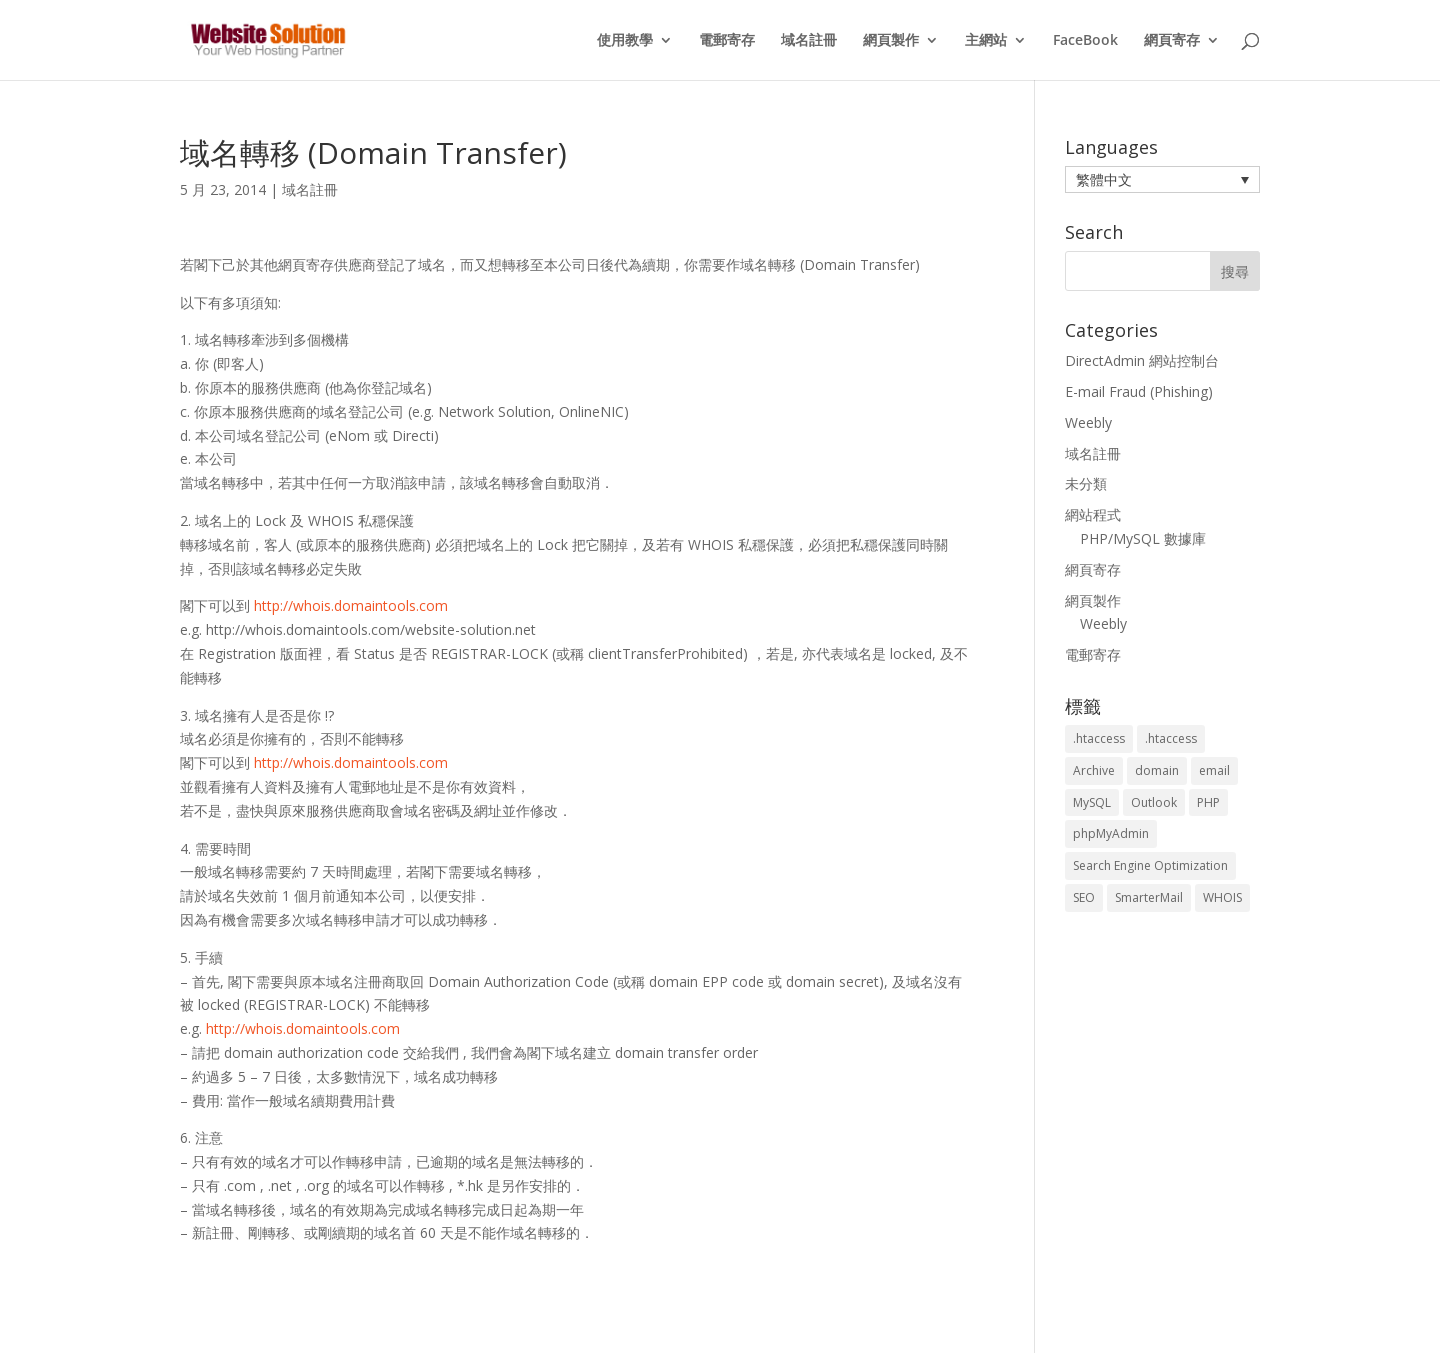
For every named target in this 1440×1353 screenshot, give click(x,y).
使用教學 (625, 41)
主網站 (986, 41)
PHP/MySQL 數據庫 (1143, 538)
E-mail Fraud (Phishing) (1139, 391)
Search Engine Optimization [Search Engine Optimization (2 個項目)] (1150, 865)
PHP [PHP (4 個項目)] (1208, 802)
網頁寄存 (1172, 41)
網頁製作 (891, 41)
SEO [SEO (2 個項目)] (1084, 897)
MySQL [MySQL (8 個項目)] (1092, 802)
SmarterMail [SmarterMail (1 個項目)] (1149, 897)
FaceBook (1085, 41)
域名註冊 (809, 41)
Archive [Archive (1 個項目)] (1094, 770)
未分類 (1086, 483)
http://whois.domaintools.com (351, 605)
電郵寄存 (727, 41)
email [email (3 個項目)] (1214, 770)
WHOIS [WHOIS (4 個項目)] (1222, 897)
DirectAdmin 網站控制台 (1142, 360)
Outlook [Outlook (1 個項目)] (1154, 802)
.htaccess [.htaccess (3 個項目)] (1099, 738)
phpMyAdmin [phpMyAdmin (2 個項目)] (1111, 833)
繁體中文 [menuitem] (1104, 179)
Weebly (1088, 422)
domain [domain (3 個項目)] (1157, 770)
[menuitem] (1162, 179)
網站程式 (1093, 514)
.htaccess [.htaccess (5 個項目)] (1171, 738)
